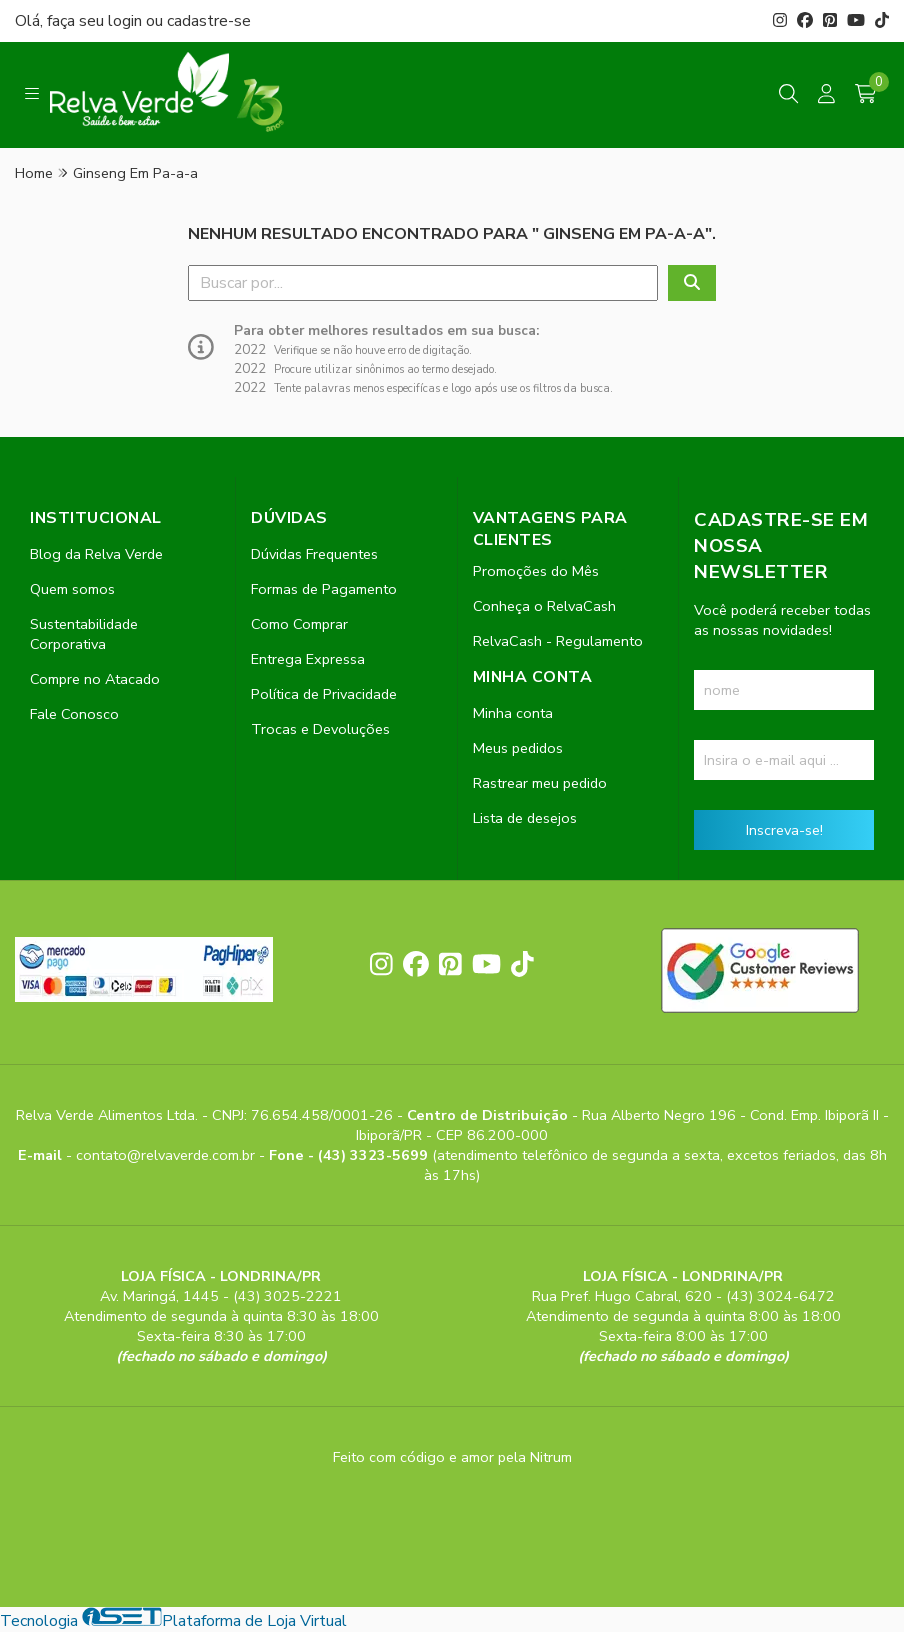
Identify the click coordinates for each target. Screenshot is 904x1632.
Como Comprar (299, 624)
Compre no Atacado (95, 679)
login (127, 21)
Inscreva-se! (784, 830)
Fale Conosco (74, 714)
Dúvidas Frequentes (314, 554)
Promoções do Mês (536, 571)
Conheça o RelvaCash (544, 606)
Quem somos (72, 589)
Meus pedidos (518, 748)
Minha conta (513, 713)
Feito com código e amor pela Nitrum (452, 1457)
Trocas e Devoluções (320, 729)
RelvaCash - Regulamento (558, 641)
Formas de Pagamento (324, 589)
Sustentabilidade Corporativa (84, 634)
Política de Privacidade (324, 694)
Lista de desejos (525, 818)
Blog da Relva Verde (96, 554)
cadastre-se (209, 21)
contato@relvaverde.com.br (167, 1155)
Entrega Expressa (308, 659)
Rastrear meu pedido (540, 783)
